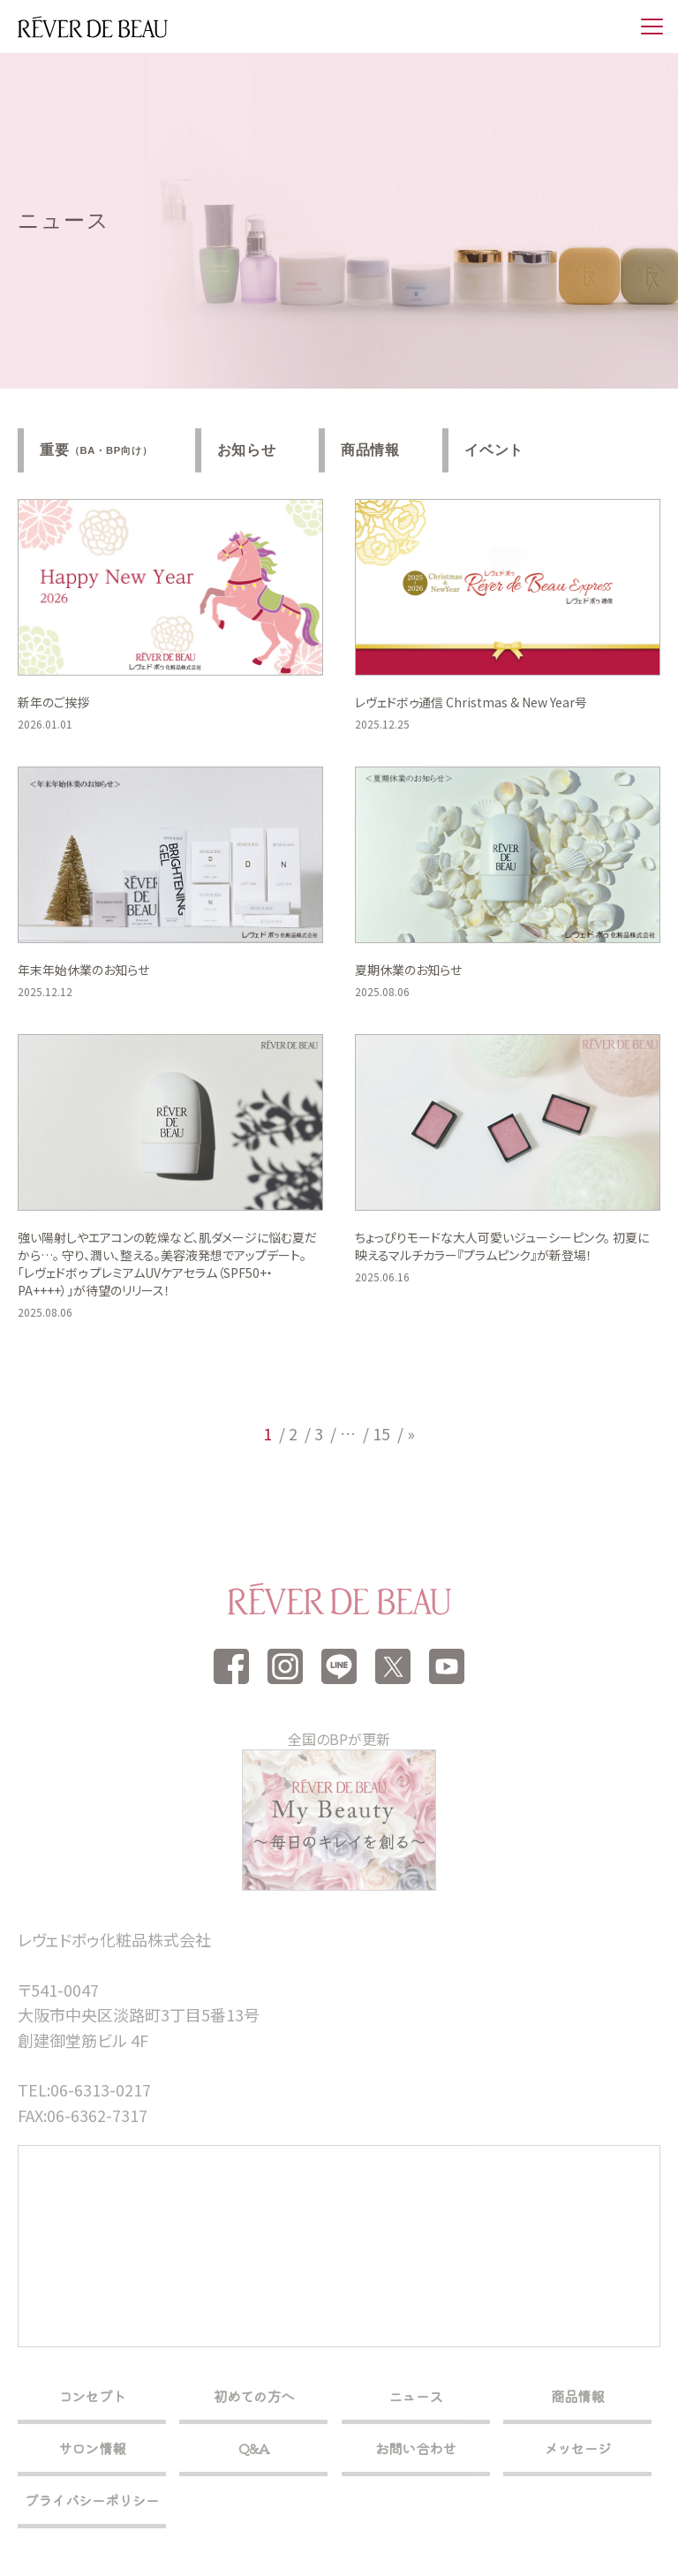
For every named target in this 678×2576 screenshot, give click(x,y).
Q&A (254, 2448)
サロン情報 (91, 2448)
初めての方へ (254, 2395)
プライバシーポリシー (92, 2500)
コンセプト (91, 2395)
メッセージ (577, 2448)
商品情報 (370, 449)
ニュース (415, 2395)
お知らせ (246, 449)
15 (381, 1433)
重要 (96, 450)
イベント (494, 449)
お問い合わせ (415, 2448)
